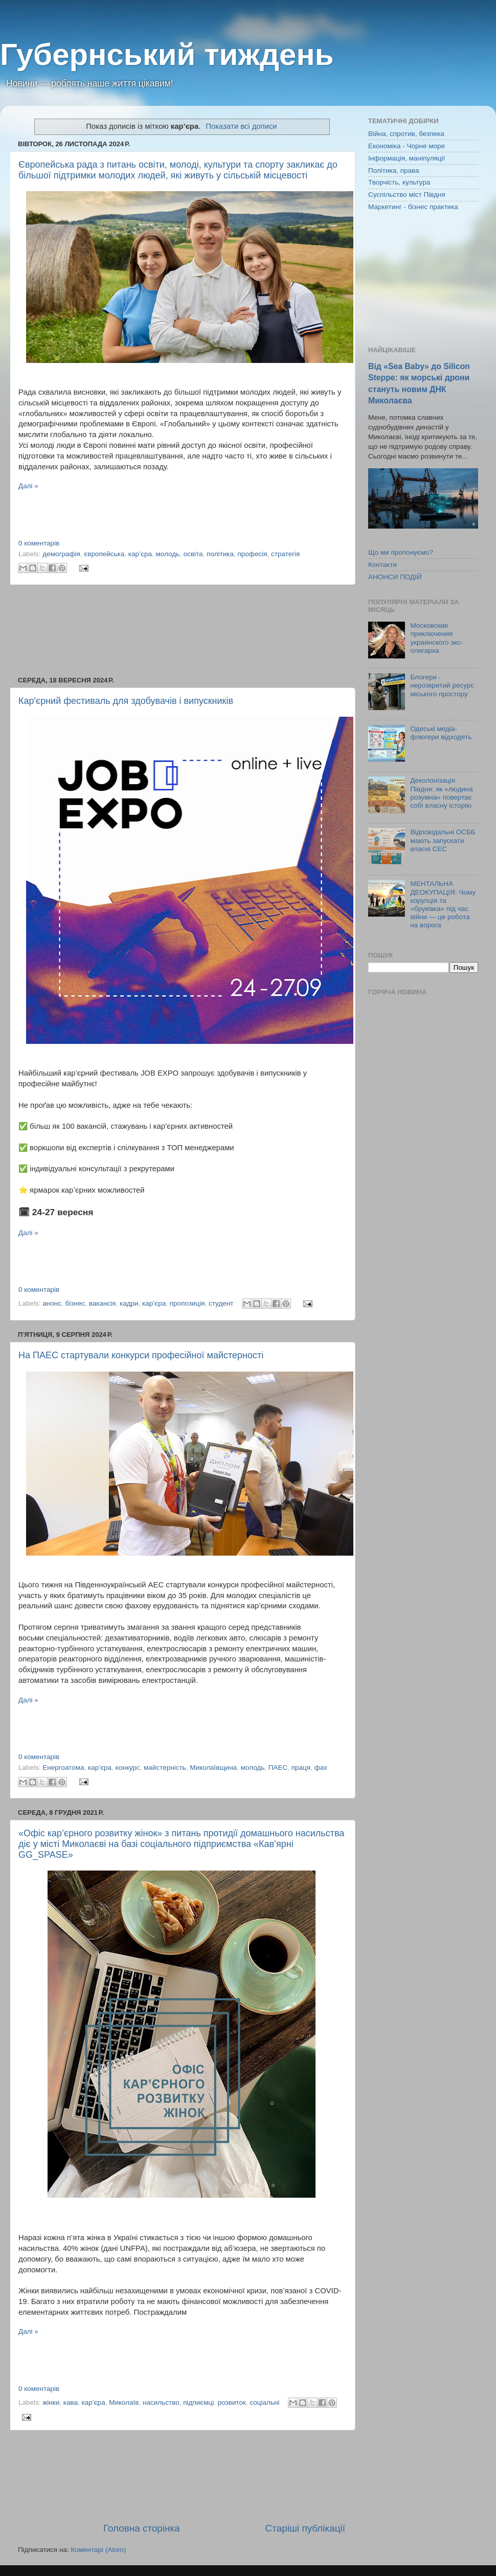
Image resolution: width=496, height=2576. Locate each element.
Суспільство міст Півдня (406, 194)
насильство (161, 2402)
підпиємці (198, 2402)
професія (252, 554)
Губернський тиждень (167, 54)
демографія (61, 554)
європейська (104, 554)
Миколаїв (124, 2402)
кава (70, 2402)
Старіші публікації (305, 2528)
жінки (50, 2402)
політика (220, 554)
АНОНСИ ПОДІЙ (395, 577)
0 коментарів (38, 543)
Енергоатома (63, 1767)
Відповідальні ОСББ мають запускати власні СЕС (442, 840)
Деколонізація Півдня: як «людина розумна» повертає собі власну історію (441, 793)
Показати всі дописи (241, 126)
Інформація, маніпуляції (406, 158)
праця (300, 1767)
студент (221, 1303)
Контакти (382, 564)
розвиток (232, 2402)
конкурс (128, 1767)
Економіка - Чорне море (406, 146)
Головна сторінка (141, 2528)
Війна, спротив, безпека (406, 134)
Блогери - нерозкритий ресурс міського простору (442, 685)
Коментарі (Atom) (98, 2550)
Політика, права (393, 170)
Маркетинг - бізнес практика (413, 207)
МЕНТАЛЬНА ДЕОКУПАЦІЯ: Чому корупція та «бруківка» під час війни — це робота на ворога (443, 904)
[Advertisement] (181, 631)
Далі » (28, 486)
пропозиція (187, 1303)
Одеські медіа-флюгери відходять (440, 733)
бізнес (75, 1303)
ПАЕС (277, 1767)
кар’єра (140, 554)
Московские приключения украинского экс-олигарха (436, 638)
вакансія (102, 1303)
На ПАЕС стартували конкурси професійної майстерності (140, 1355)
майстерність (165, 1767)
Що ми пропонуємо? (400, 552)
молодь (167, 554)
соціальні (264, 2402)
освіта (193, 554)
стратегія (285, 554)
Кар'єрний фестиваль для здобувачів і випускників (125, 701)
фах (320, 1767)
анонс (51, 1303)
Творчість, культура (399, 182)
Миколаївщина (213, 1767)
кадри (129, 1303)
